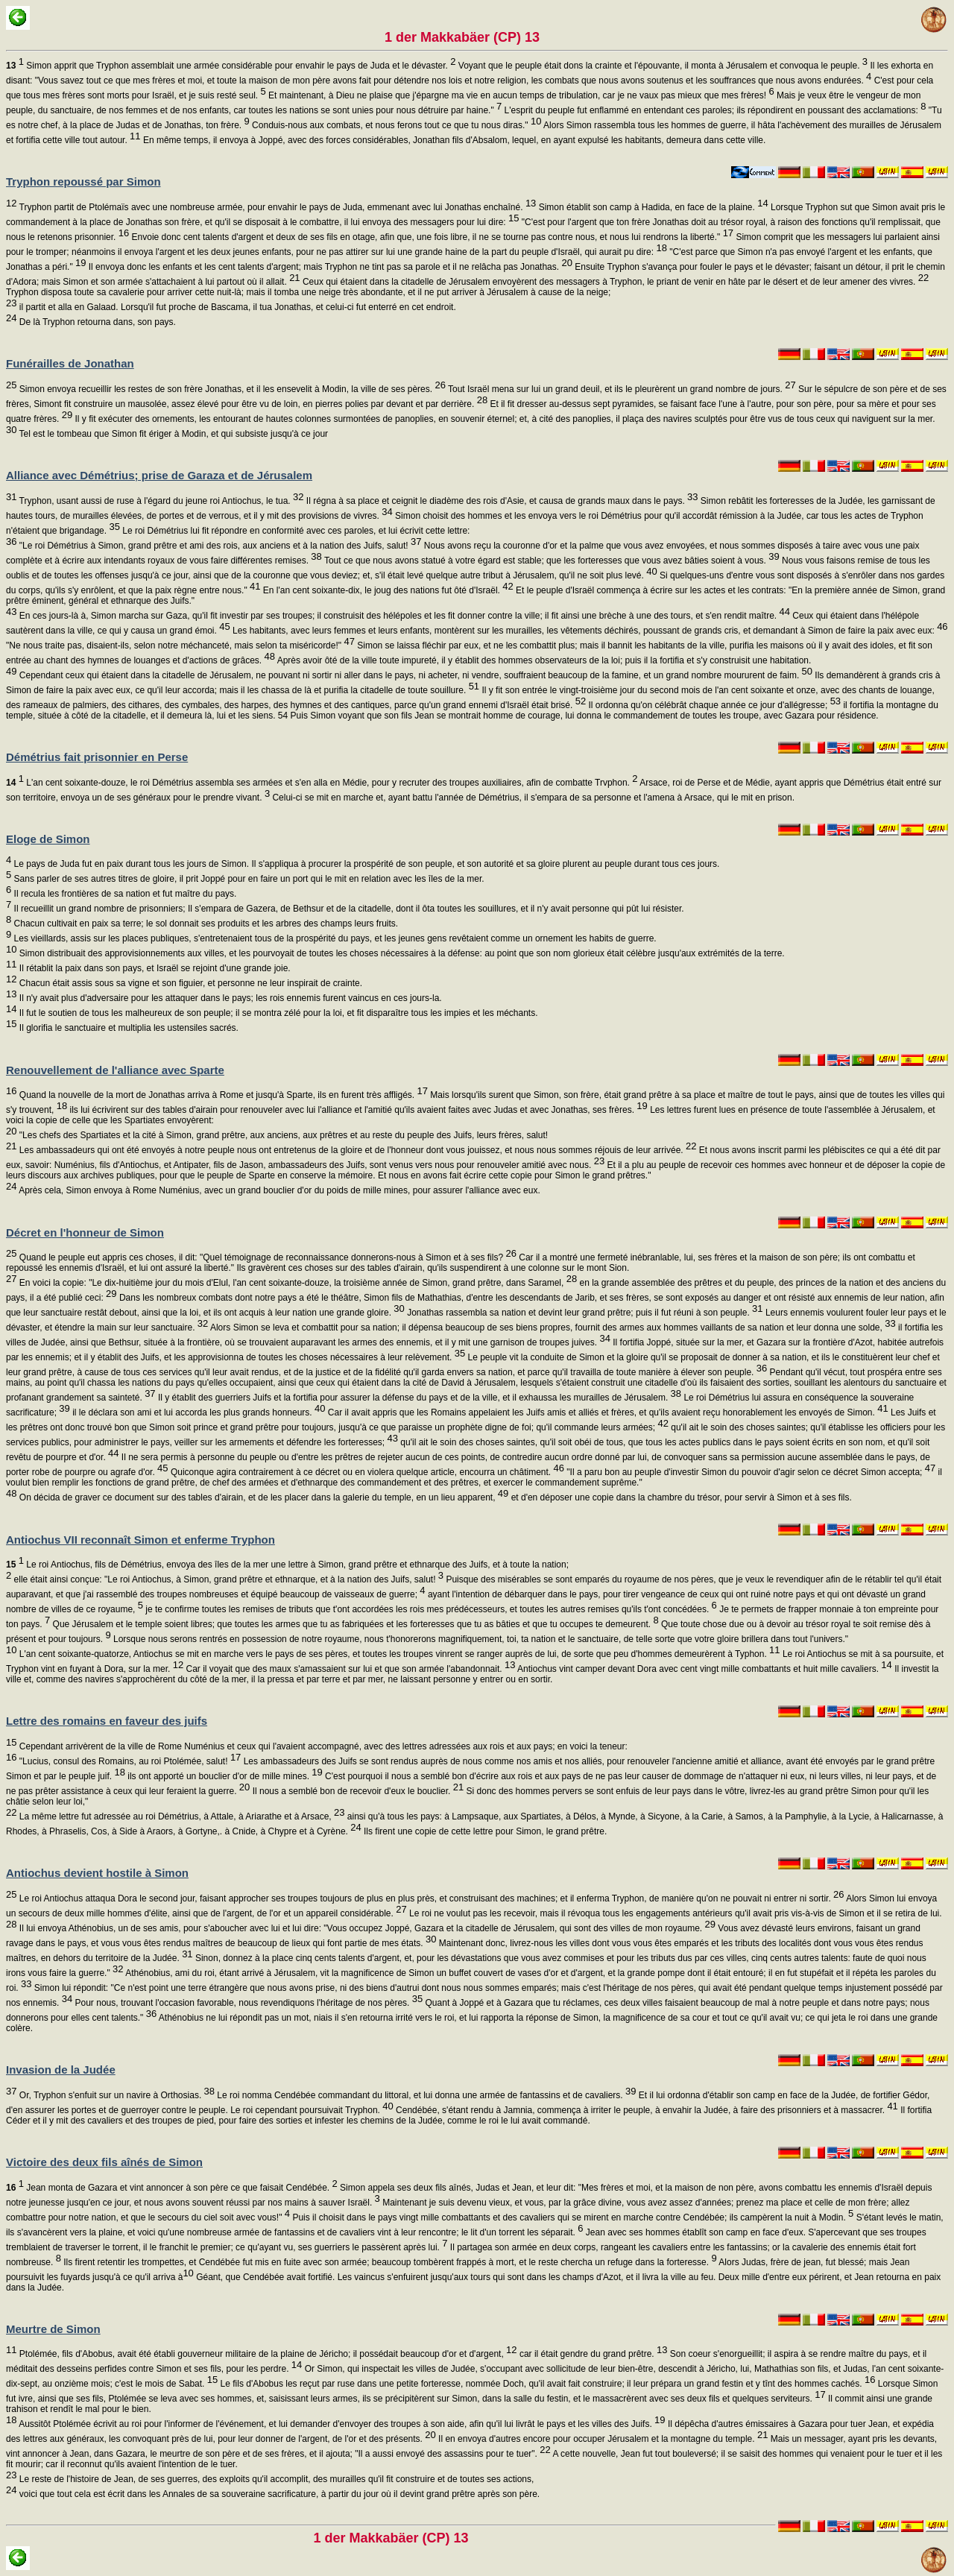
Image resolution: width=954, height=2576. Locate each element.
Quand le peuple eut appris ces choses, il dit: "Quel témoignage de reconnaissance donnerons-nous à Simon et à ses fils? (266, 1257)
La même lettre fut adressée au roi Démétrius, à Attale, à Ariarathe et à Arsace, (180, 1816)
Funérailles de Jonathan (70, 363)
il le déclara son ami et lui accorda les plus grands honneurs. (198, 1412)
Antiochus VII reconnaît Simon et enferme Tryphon (140, 1539)
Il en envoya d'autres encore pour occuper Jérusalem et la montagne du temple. (602, 2439)
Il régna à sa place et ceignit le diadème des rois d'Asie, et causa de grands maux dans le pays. (500, 501)
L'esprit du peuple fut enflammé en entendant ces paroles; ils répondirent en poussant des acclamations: (714, 110)
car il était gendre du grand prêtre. (592, 2354)
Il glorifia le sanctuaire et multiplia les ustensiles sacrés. (127, 1028)
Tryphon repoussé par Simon (83, 181)
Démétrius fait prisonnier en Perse (97, 757)
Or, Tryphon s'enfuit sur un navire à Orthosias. (115, 2095)
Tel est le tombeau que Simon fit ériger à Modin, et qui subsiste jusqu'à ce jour (172, 434)
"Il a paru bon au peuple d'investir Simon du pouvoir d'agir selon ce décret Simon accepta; (749, 1472)
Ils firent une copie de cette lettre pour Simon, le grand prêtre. (484, 1831)
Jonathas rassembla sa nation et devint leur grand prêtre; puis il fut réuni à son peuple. (584, 1312)
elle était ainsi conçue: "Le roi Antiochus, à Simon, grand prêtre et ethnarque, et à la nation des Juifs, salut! (227, 1579)
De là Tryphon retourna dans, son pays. (95, 322)
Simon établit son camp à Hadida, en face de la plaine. (652, 207)
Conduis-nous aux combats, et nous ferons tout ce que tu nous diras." (396, 125)
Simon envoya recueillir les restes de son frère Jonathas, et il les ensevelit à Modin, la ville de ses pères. (230, 389)
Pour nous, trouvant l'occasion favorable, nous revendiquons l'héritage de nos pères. (247, 2003)
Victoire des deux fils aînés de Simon (104, 2162)
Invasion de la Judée (61, 2069)
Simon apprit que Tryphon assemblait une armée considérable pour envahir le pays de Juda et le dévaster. (231, 65)
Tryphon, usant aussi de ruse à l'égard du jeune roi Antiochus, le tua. (159, 501)
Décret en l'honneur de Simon (85, 1232)
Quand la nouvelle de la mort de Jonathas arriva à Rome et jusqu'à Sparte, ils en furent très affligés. (222, 1095)
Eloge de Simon (48, 839)
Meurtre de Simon (53, 2329)
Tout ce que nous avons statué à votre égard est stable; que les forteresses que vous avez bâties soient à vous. (551, 560)
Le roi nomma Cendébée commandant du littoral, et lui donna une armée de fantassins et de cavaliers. (425, 2095)
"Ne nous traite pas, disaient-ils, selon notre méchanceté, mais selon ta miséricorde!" (180, 645)
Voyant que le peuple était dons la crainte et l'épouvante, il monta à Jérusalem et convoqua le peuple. (662, 65)
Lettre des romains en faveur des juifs (106, 1720)
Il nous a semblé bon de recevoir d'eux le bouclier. (357, 1791)
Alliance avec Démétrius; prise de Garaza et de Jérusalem (159, 475)
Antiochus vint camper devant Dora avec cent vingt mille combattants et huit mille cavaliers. (703, 1669)
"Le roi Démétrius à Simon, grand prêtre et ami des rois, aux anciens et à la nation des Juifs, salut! (218, 545)
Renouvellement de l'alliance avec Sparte (115, 1070)
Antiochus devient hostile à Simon (97, 1872)
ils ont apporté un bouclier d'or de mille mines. (224, 1776)
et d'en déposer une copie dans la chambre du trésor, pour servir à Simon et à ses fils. (680, 1497)
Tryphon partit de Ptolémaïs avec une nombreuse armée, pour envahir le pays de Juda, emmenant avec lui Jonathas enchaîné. (276, 207)
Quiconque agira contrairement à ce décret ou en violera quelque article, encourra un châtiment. (366, 1472)
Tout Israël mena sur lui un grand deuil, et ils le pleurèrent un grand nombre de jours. (621, 389)
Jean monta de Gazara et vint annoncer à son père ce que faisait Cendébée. (172, 2187)
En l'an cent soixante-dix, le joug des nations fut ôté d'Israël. (387, 590)
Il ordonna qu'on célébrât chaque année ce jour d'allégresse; (713, 705)
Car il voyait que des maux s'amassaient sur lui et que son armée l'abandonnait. (349, 1669)
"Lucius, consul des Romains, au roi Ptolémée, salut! (128, 1761)
